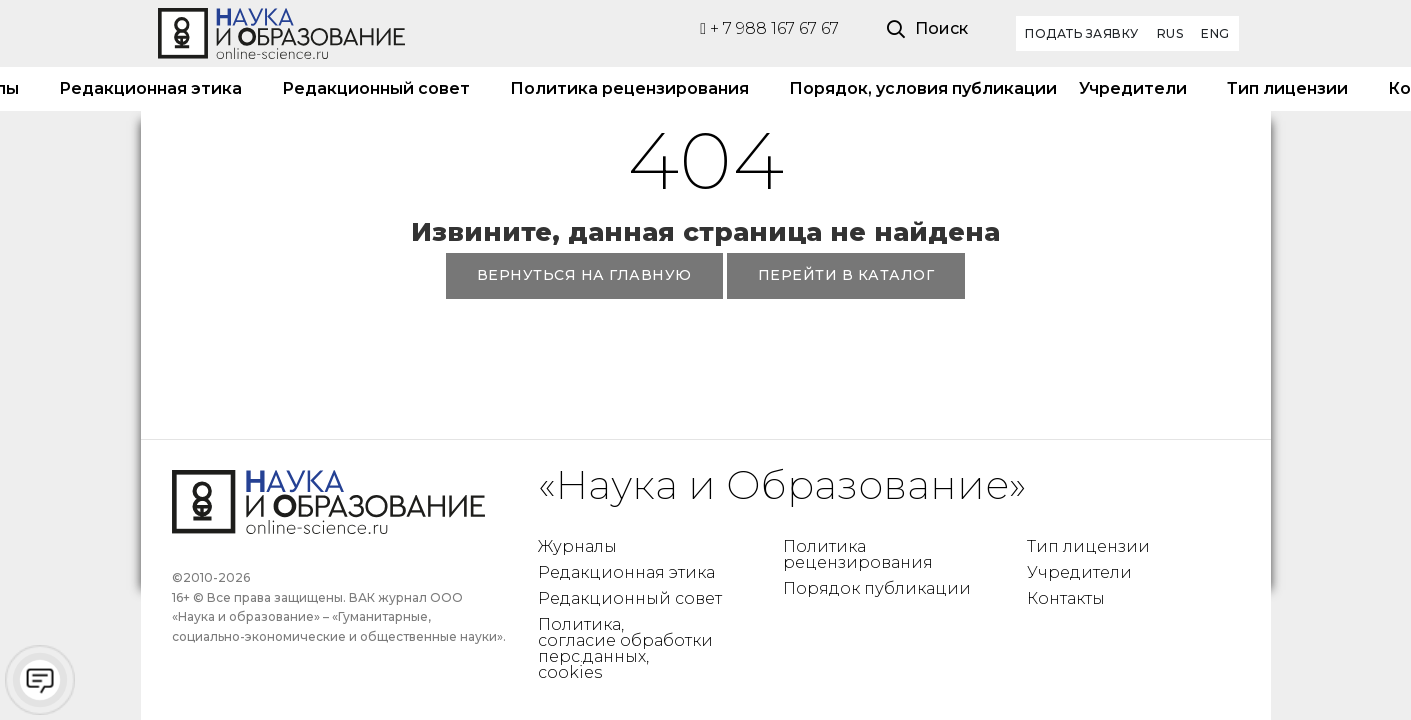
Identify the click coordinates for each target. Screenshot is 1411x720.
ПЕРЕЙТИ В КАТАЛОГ (846, 275)
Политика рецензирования (629, 88)
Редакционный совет (376, 88)
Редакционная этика (150, 88)
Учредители (1133, 88)
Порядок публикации (877, 588)
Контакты (1066, 598)
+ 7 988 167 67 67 (769, 28)
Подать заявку (1082, 33)
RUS (1170, 33)
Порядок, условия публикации (914, 88)
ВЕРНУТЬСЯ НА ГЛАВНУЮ (584, 275)
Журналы (577, 546)
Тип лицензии (1287, 88)
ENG (1215, 33)
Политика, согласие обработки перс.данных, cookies (625, 648)
